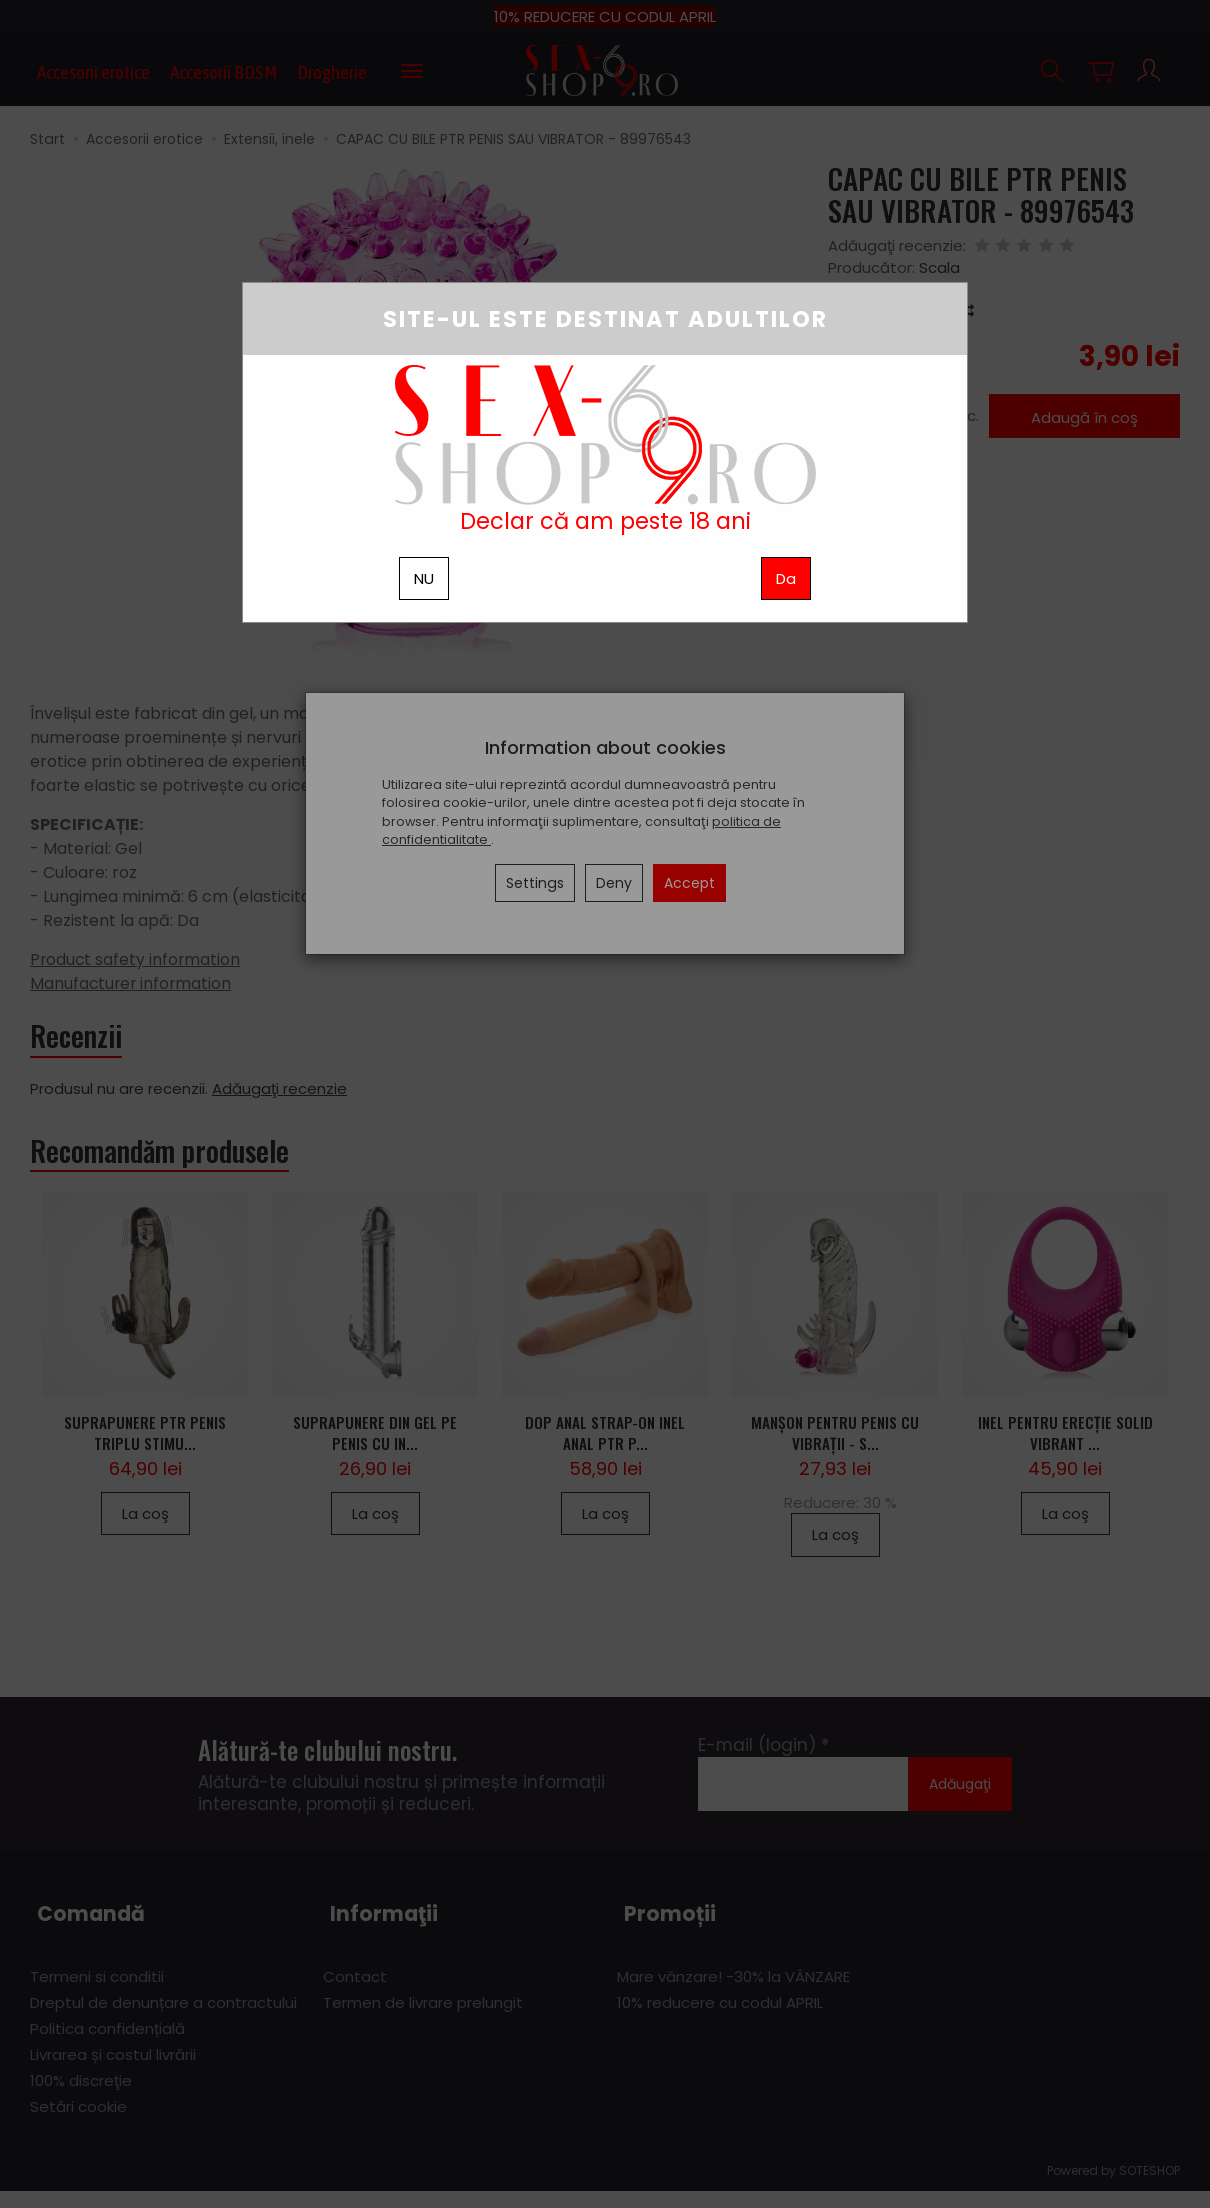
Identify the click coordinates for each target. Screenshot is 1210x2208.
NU (424, 578)
